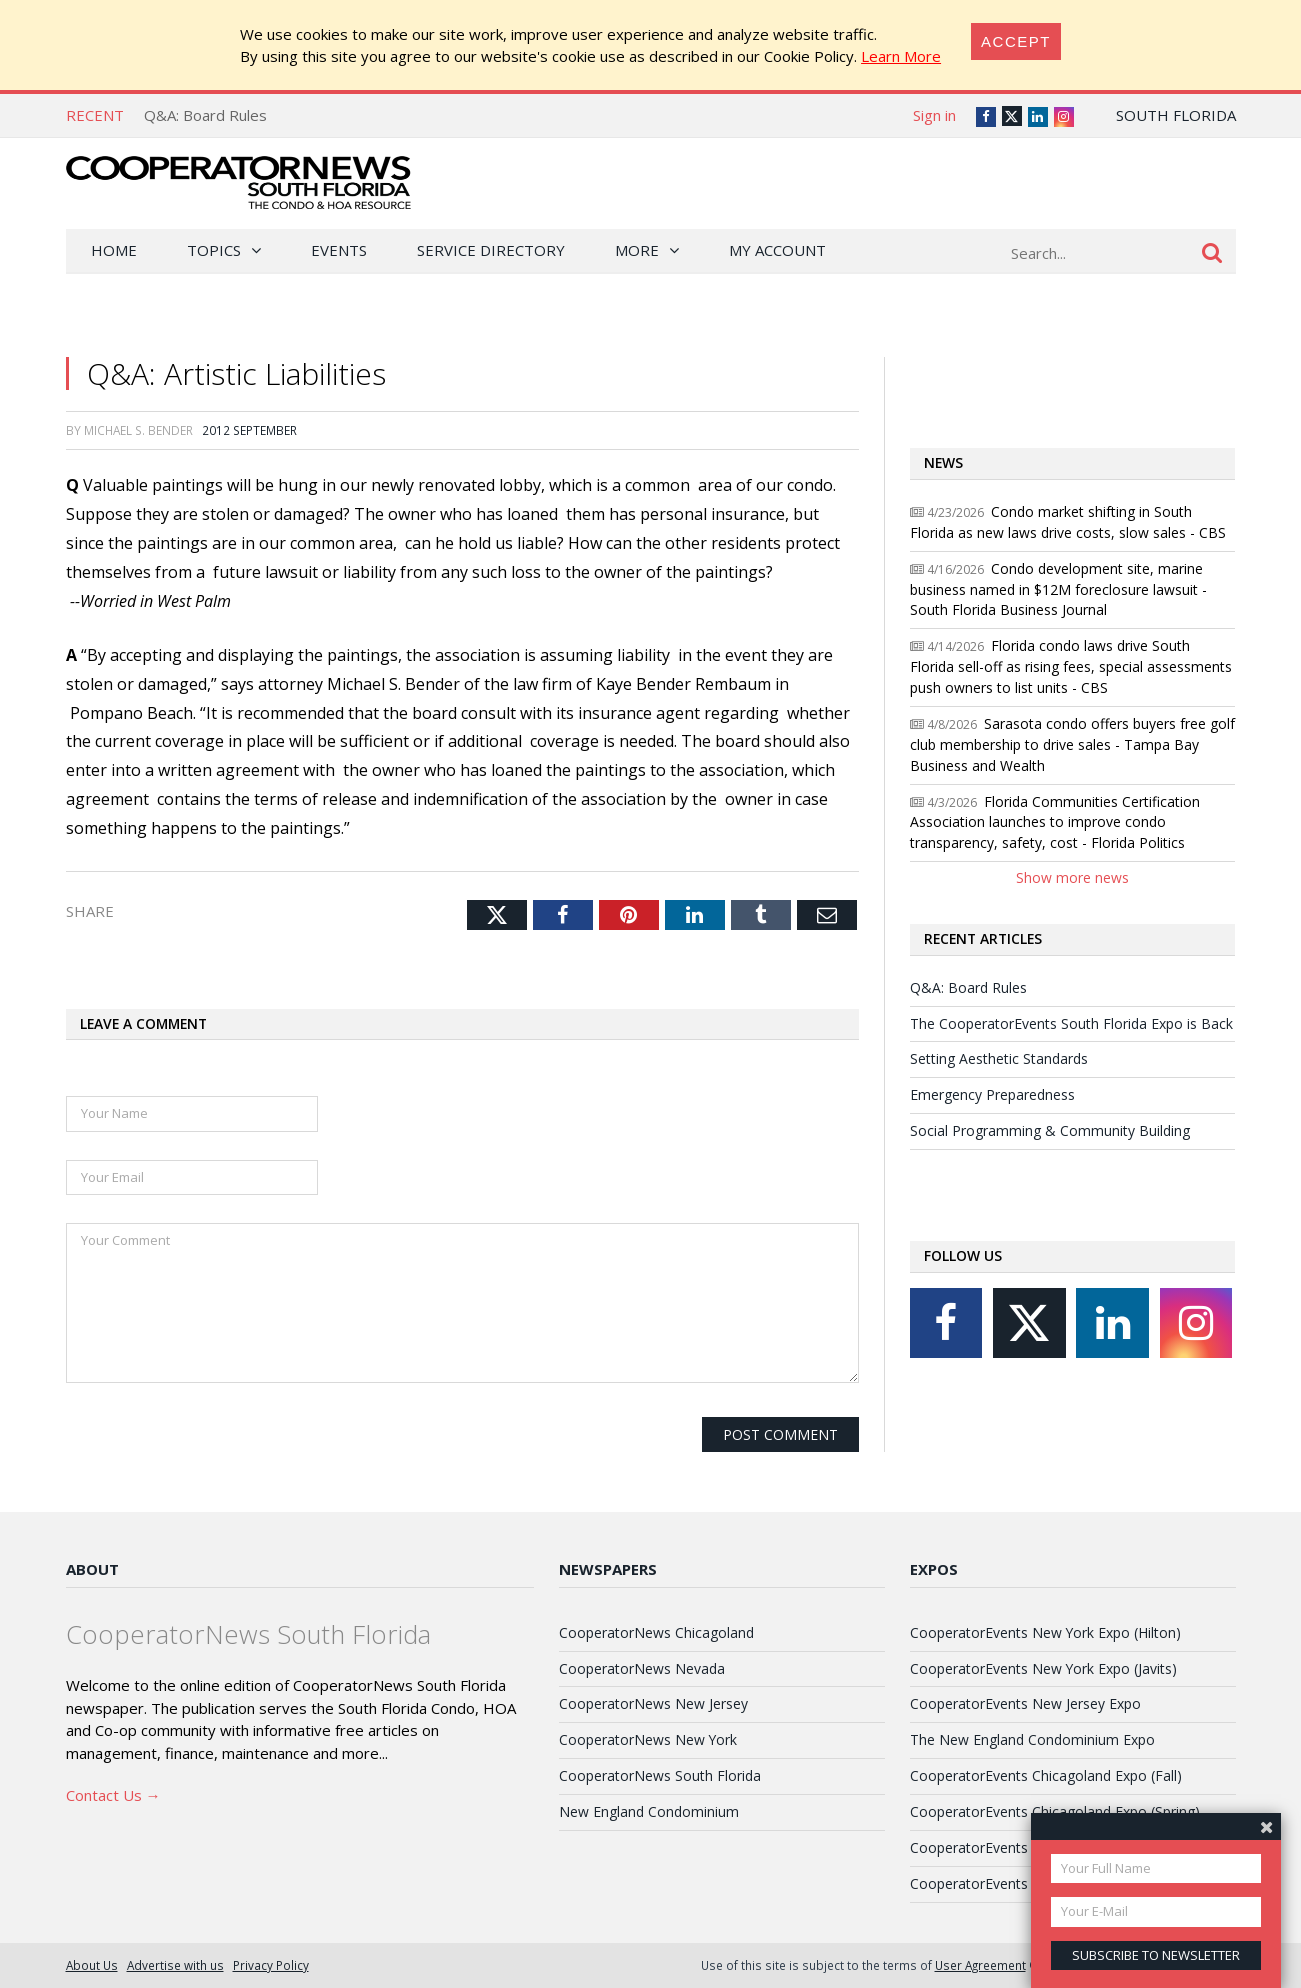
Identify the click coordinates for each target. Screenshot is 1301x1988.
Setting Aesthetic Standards (999, 1058)
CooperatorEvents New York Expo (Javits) (1043, 1668)
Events (339, 250)
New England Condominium (649, 1811)
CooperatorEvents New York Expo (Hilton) (1045, 1632)
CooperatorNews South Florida (660, 1775)
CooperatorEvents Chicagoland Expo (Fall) (1046, 1775)
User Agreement (980, 1965)
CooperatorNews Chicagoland (656, 1632)
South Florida (1176, 115)
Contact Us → (113, 1795)
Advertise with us (175, 1965)
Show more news (1072, 877)
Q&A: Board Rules (205, 115)
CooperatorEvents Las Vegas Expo (1022, 1883)
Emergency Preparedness (992, 1094)
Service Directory (491, 250)
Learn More (901, 56)
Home (114, 250)
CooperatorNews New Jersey (653, 1703)
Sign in (934, 115)
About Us (92, 1965)
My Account (777, 250)
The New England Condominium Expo (1032, 1739)
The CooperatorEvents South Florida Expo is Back (1071, 1023)
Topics (214, 250)
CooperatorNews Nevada (642, 1668)
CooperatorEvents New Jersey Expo (1025, 1703)
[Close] (1016, 41)
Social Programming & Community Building (1050, 1130)
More (637, 250)
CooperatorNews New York (648, 1739)
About (92, 1569)
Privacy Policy (271, 1965)
